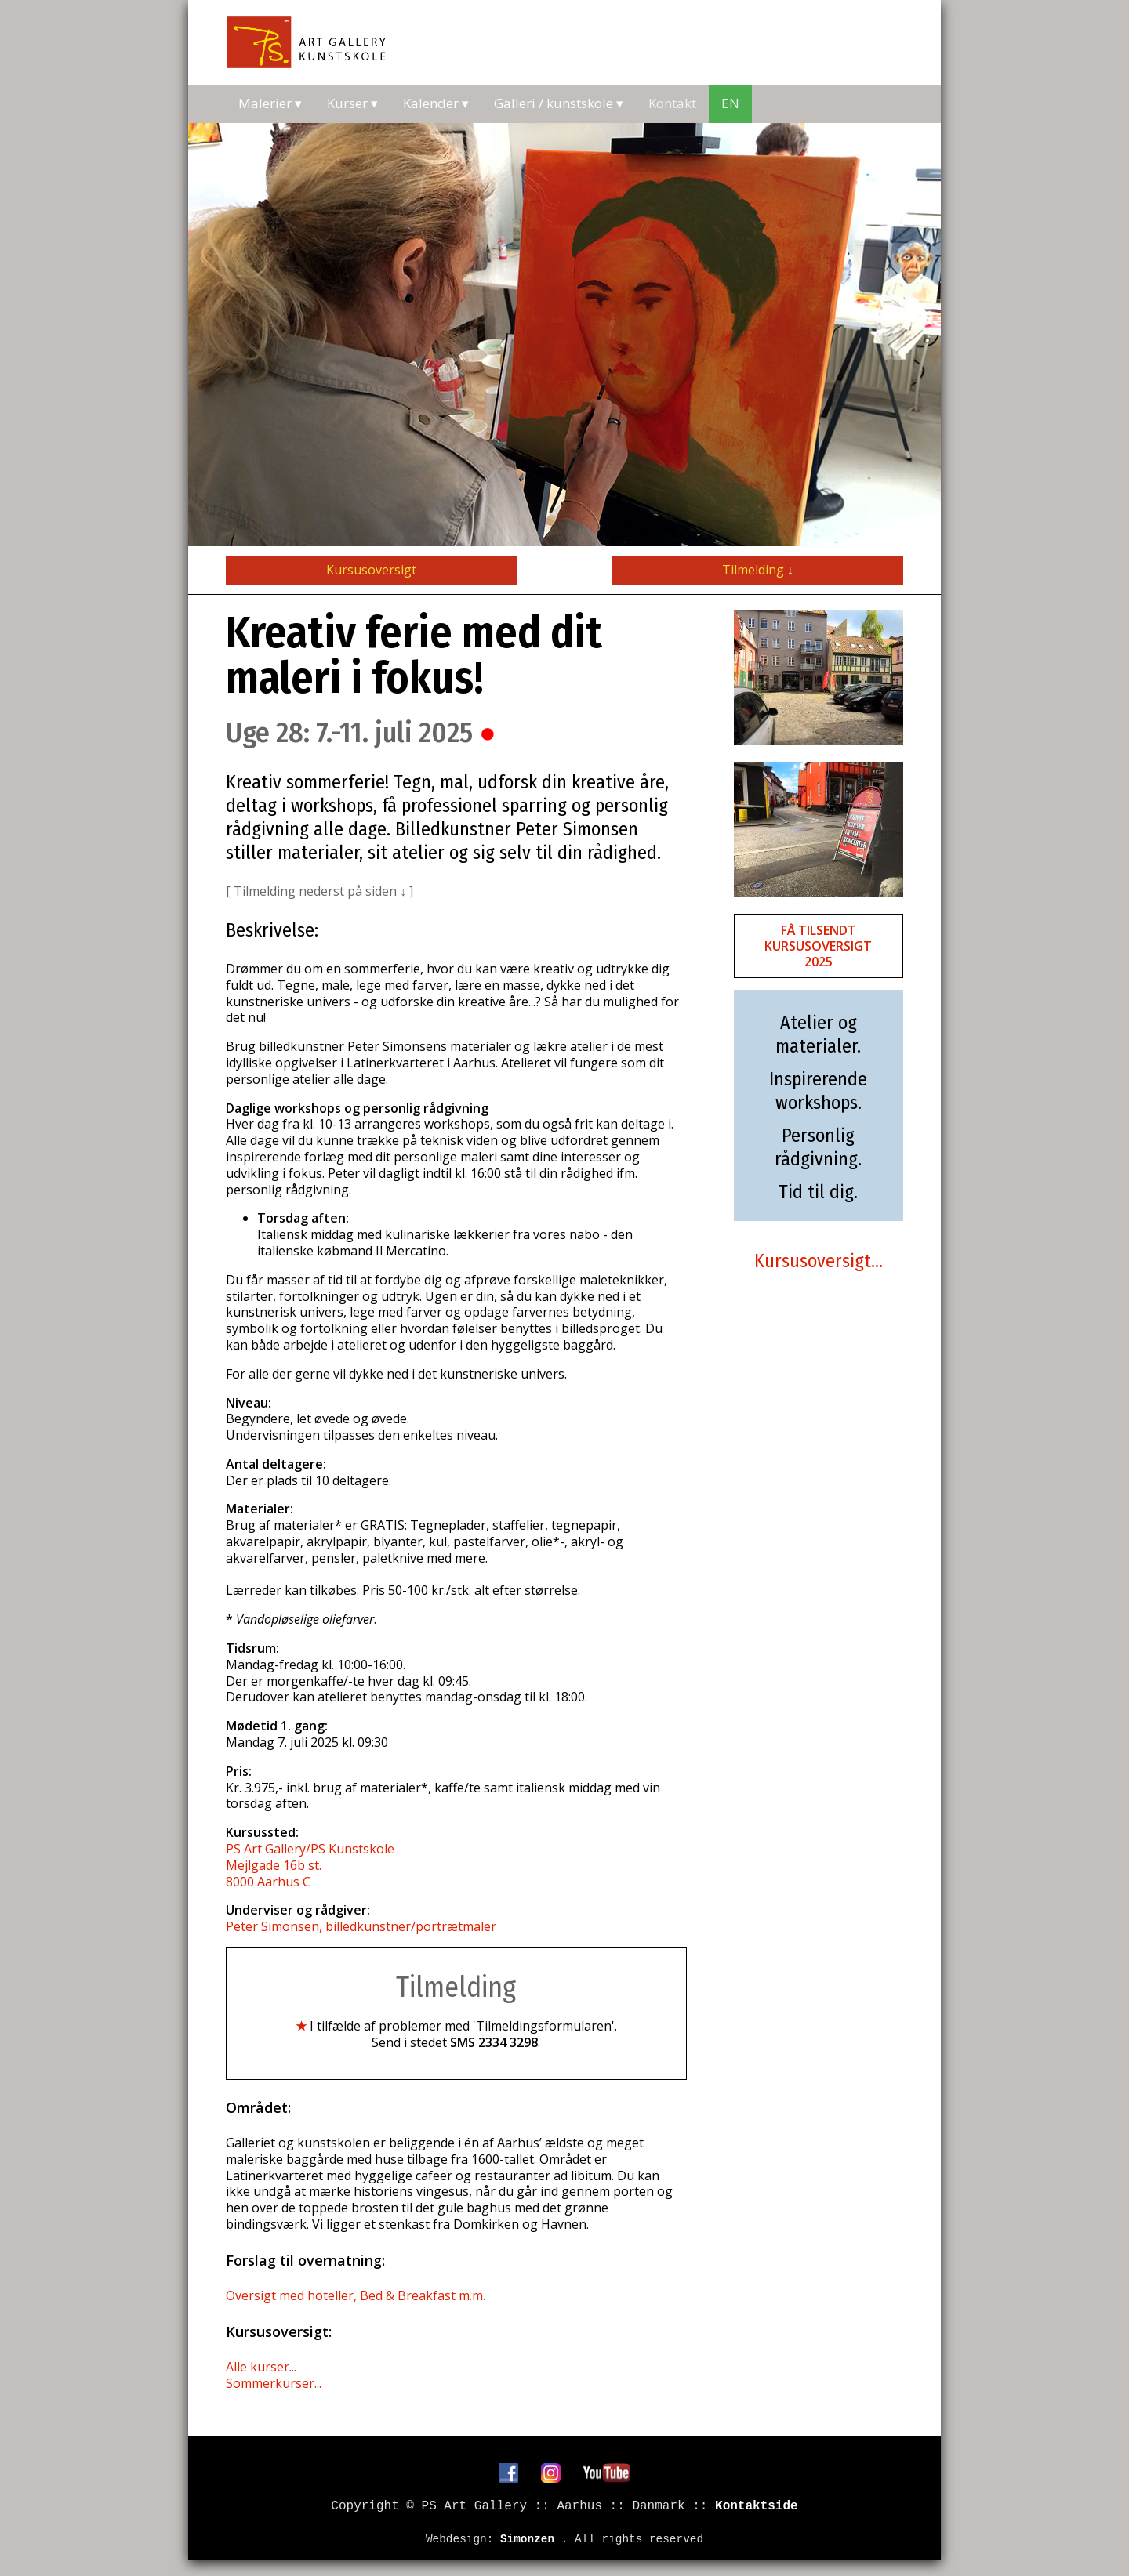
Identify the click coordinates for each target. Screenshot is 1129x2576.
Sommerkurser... (273, 2383)
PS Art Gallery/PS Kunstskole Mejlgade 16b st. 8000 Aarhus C (310, 1865)
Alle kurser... (261, 2366)
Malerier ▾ (270, 103)
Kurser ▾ (352, 103)
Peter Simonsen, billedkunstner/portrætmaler (361, 1926)
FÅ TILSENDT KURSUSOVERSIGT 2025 (818, 946)
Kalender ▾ (436, 103)
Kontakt (672, 103)
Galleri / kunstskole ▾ (558, 103)
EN (730, 103)
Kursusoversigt (371, 569)
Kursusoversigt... (818, 1261)
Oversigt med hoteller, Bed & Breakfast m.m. (355, 2295)
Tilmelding (757, 569)
